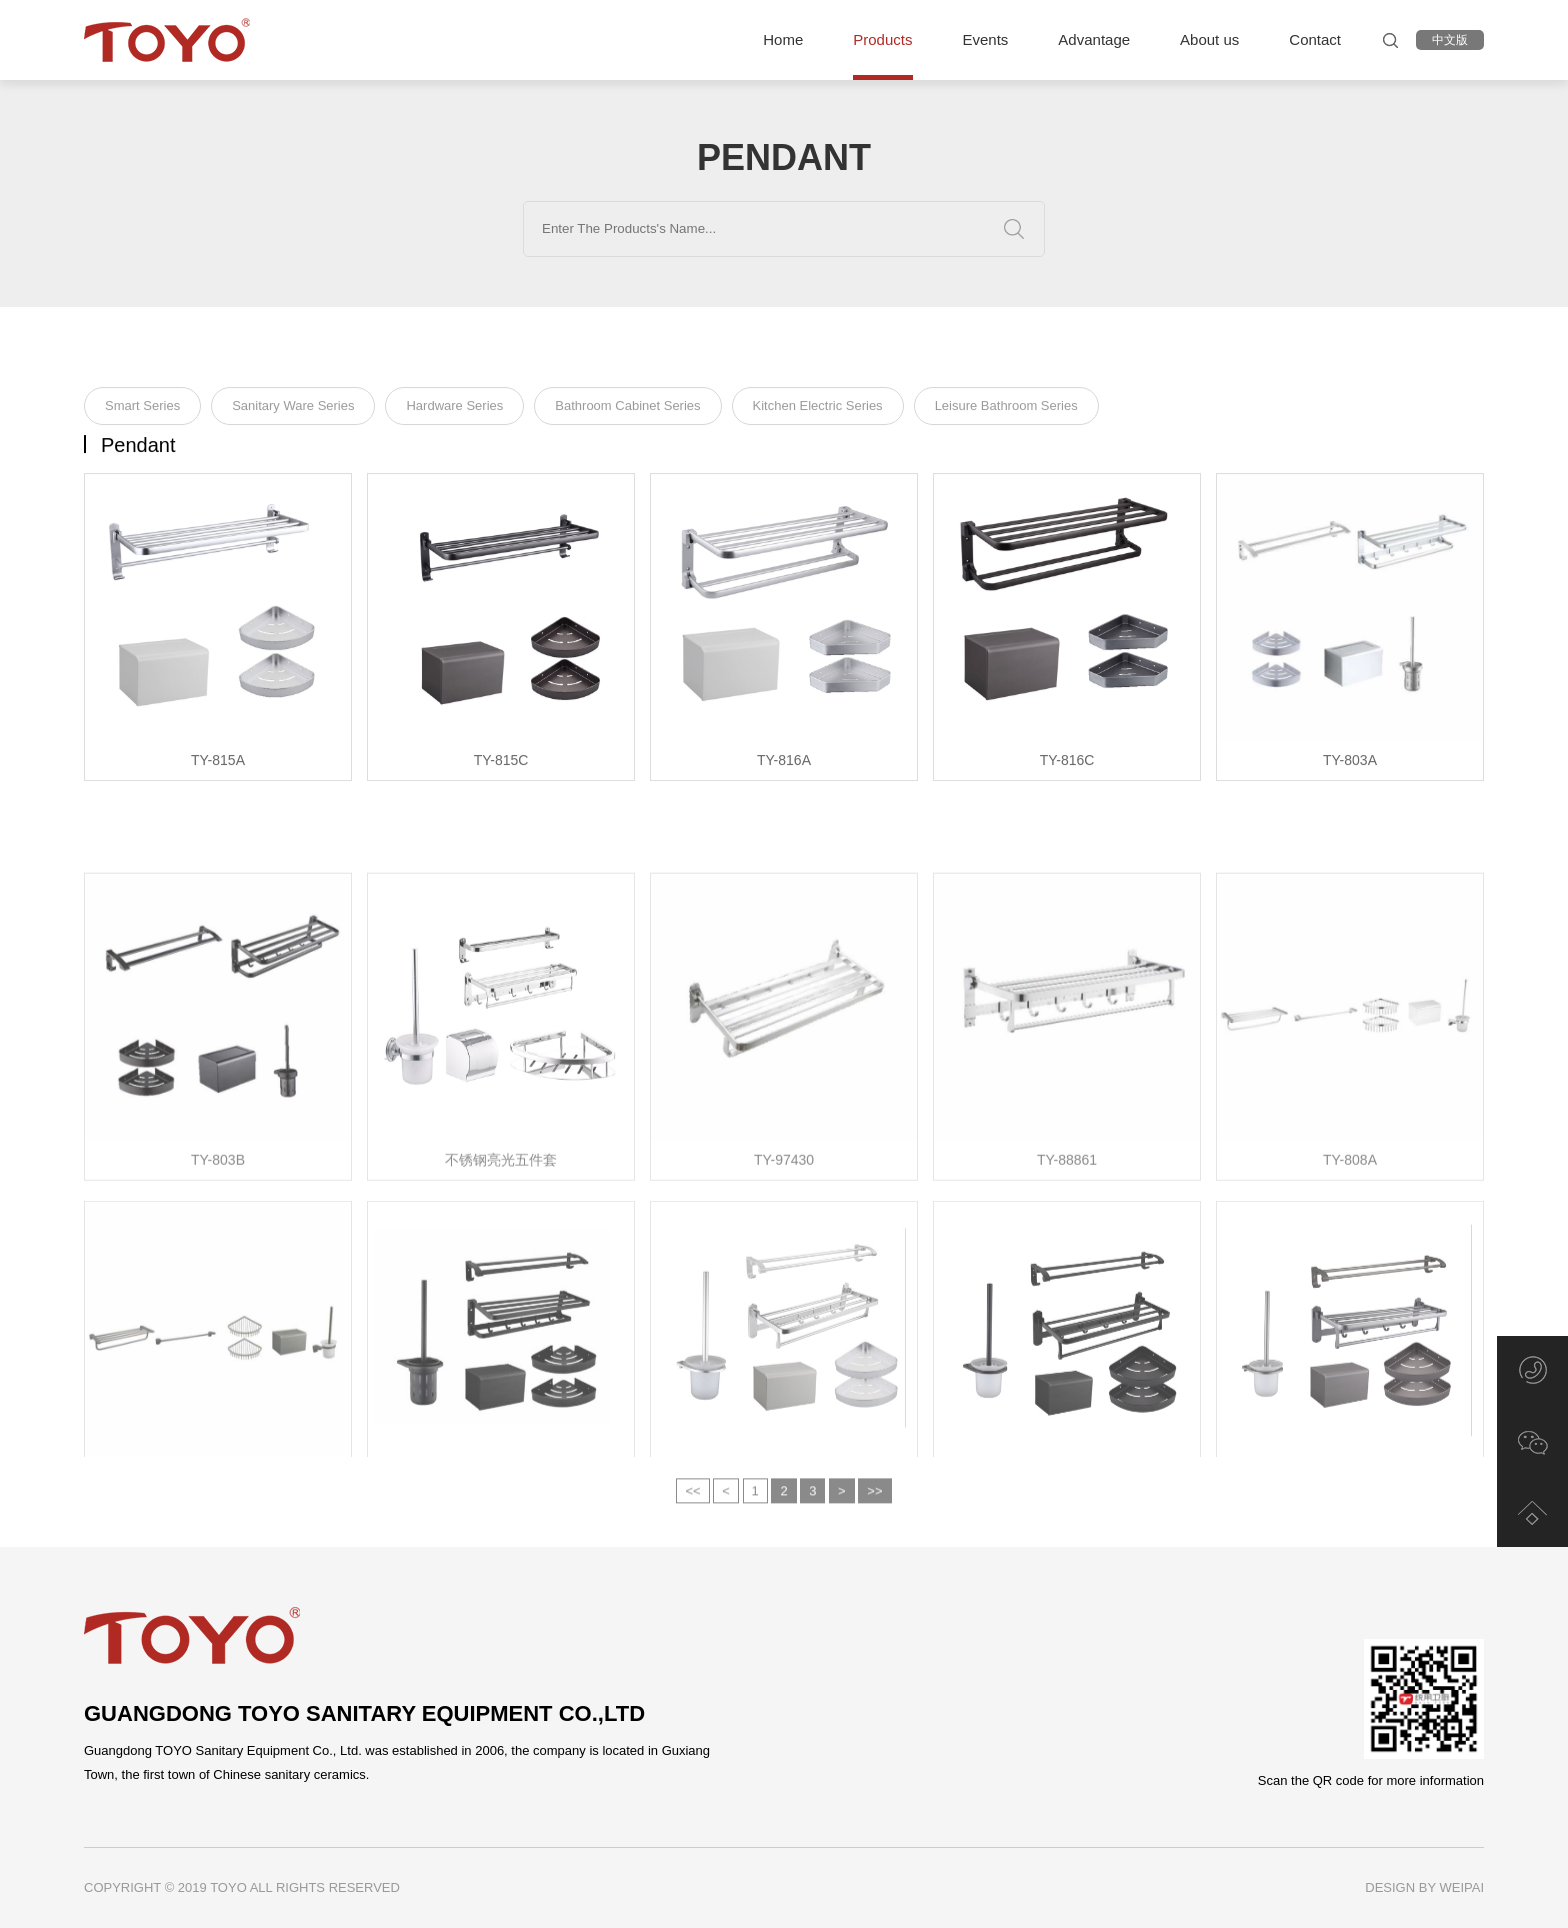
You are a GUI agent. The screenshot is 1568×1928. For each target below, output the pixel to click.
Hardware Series (454, 409)
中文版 (1450, 40)
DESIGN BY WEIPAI (1424, 1887)
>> (874, 1508)
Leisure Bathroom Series (1006, 409)
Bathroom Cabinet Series (627, 409)
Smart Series (142, 409)
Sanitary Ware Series (293, 409)
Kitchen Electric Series (818, 409)
